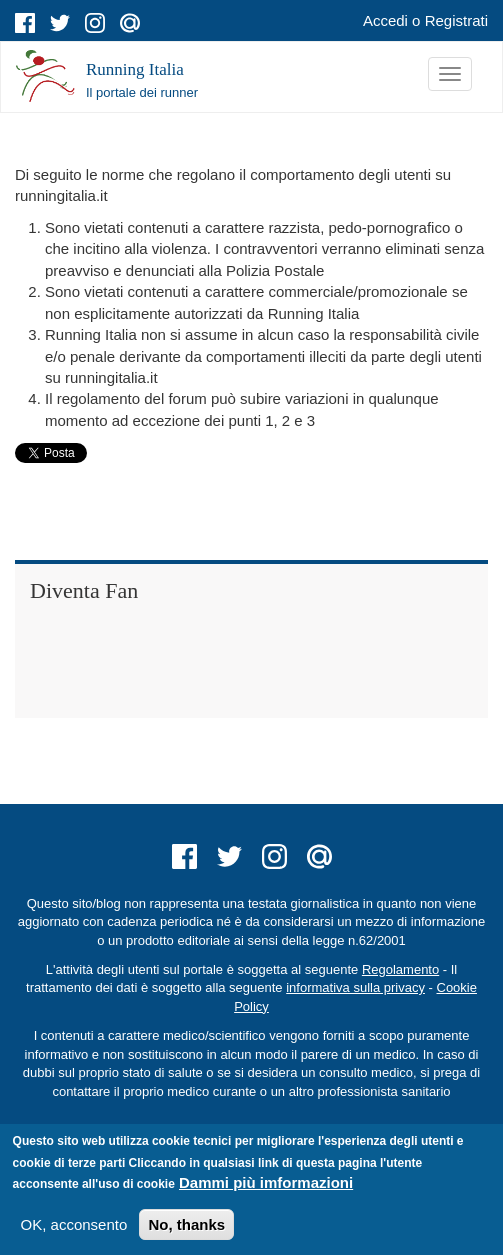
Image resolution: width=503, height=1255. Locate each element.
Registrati (456, 20)
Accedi (385, 20)
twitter (60, 23)
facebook (25, 23)
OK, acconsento (74, 1224)
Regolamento (400, 969)
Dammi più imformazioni (266, 1182)
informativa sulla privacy (355, 987)
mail (130, 23)
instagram (95, 23)
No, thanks (186, 1224)
